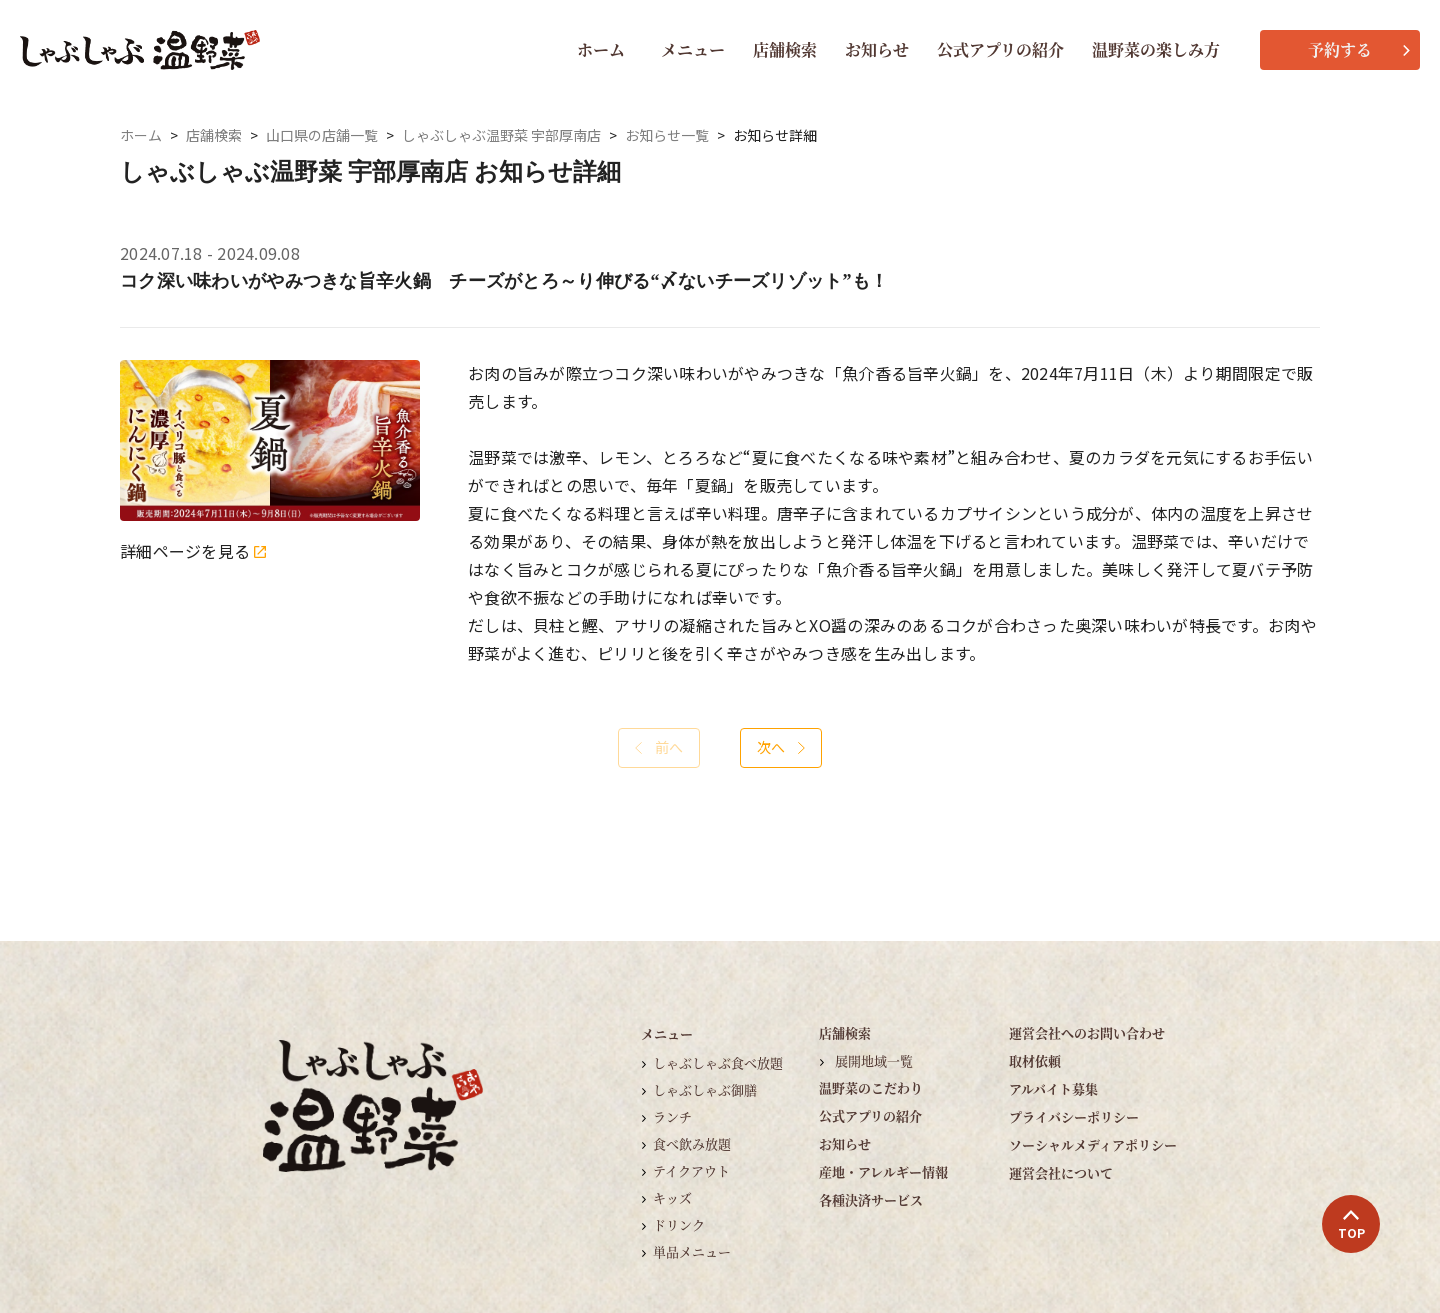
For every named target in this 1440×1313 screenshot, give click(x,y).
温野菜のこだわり (871, 1087)
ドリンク (679, 1224)
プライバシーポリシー (1074, 1116)
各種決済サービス (871, 1199)
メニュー (693, 49)
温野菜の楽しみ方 (1156, 49)
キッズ (672, 1197)
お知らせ (877, 49)
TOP (1351, 1225)
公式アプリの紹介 (1000, 49)
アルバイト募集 (1053, 1088)
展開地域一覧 (874, 1060)
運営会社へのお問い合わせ (1087, 1032)
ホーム (601, 49)
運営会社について (1061, 1172)
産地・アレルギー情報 (883, 1171)
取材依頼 (1035, 1060)
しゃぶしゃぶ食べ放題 (718, 1062)
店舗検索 (785, 49)
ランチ (672, 1116)
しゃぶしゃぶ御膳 (705, 1089)
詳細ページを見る (193, 551)
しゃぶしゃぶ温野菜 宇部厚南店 (501, 135)
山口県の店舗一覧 (322, 135)
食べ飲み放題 (692, 1143)
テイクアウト (691, 1170)
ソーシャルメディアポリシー (1093, 1144)
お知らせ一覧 (667, 135)
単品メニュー (692, 1251)
